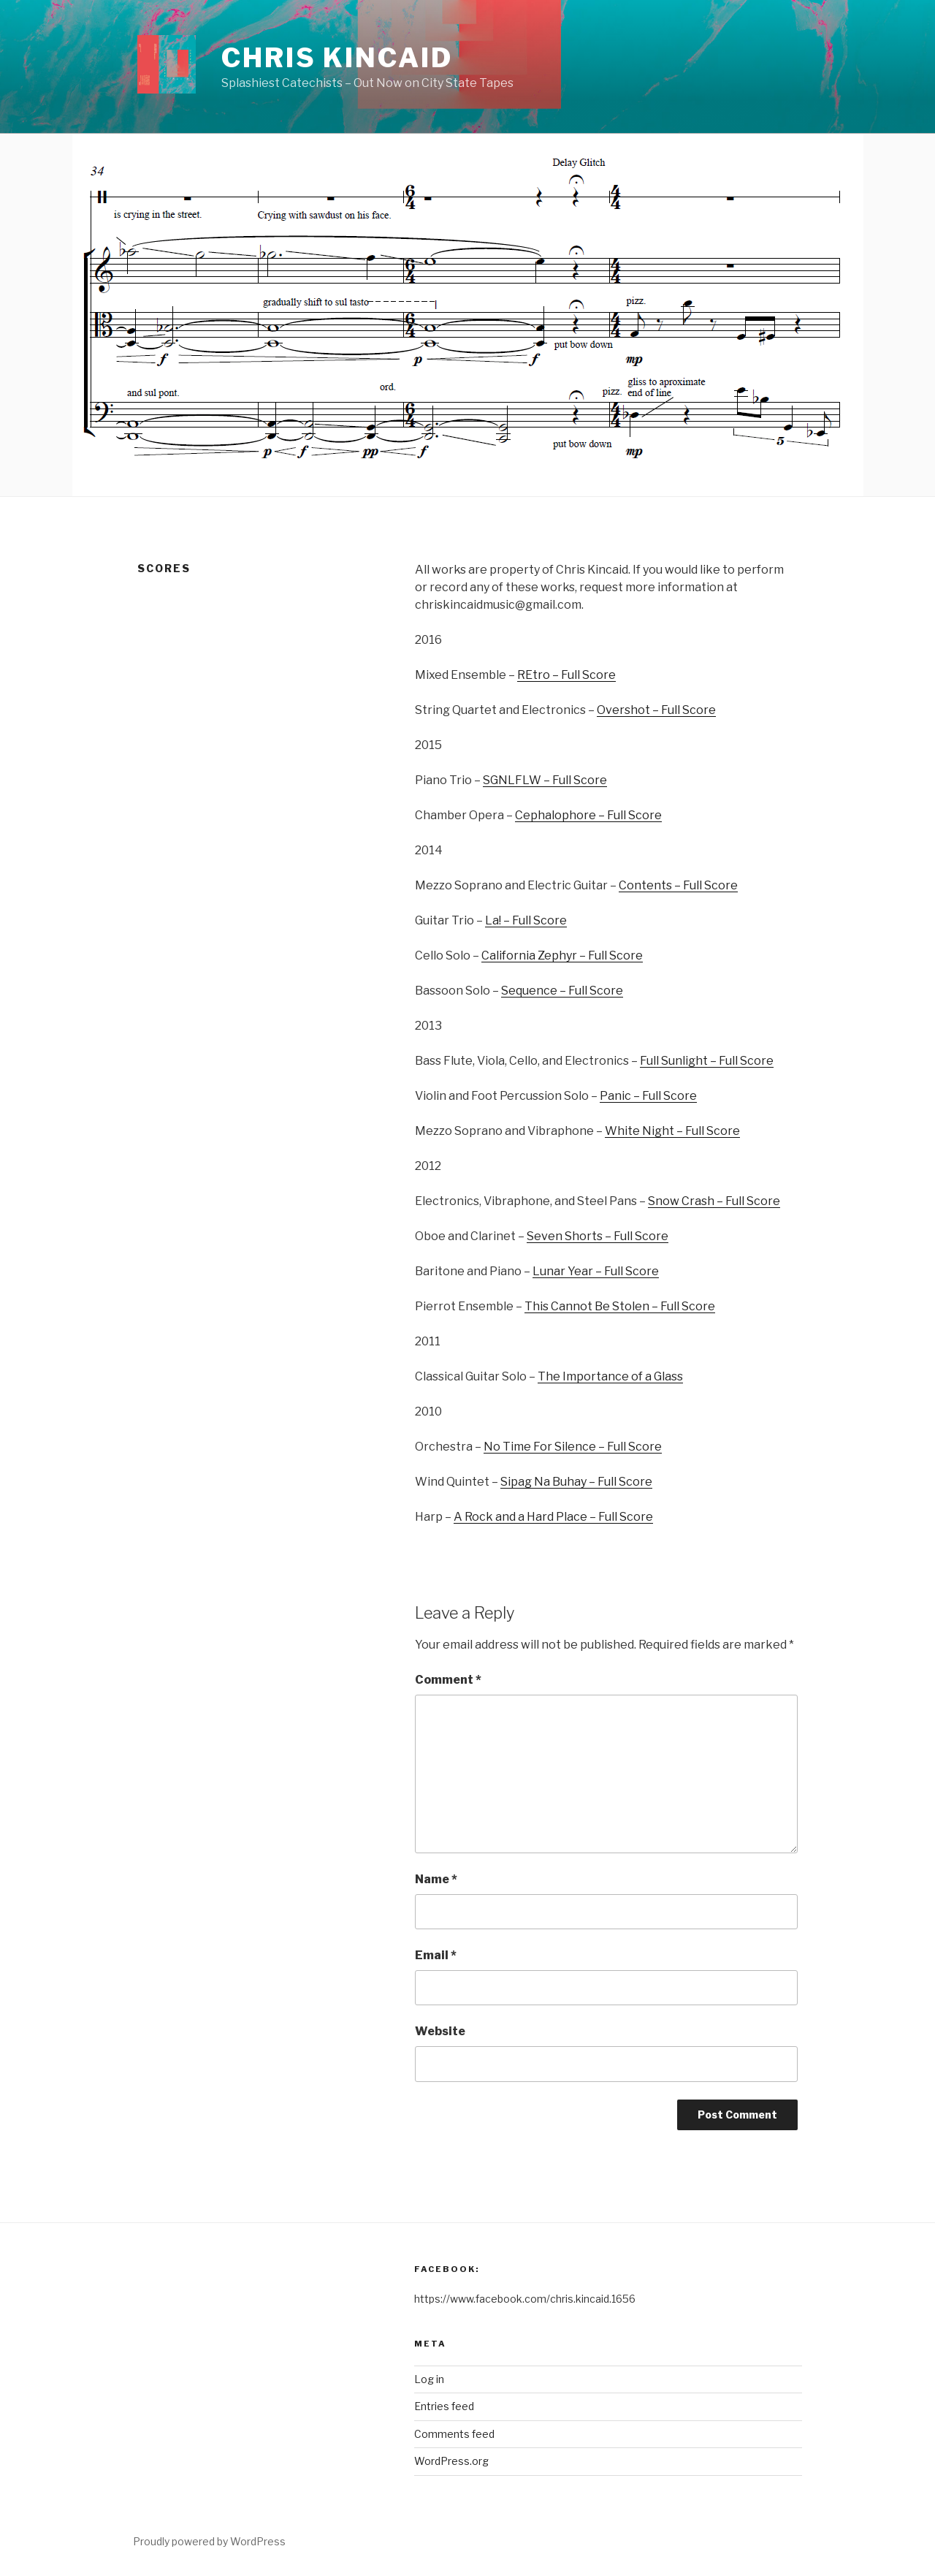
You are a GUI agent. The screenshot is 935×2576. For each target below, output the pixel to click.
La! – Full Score (526, 920)
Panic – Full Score (648, 1096)
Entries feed (444, 2406)
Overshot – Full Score (656, 710)
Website (440, 2031)
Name (436, 1879)
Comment (448, 1680)
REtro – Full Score (566, 675)
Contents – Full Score (678, 885)
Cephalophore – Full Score (588, 815)
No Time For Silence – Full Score (573, 1447)
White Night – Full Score (672, 1131)
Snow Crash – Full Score (714, 1201)
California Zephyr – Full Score (562, 955)
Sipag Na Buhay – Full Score (576, 1482)
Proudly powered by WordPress (209, 2541)
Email (436, 1955)
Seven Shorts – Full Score (597, 1236)
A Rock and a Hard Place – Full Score (553, 1517)
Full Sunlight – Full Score (707, 1061)
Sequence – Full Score (562, 991)
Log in (429, 2379)
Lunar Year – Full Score (596, 1271)
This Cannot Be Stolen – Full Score (619, 1306)
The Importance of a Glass (610, 1376)
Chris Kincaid (336, 58)
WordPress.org (451, 2461)
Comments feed (454, 2434)
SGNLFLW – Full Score (545, 780)
